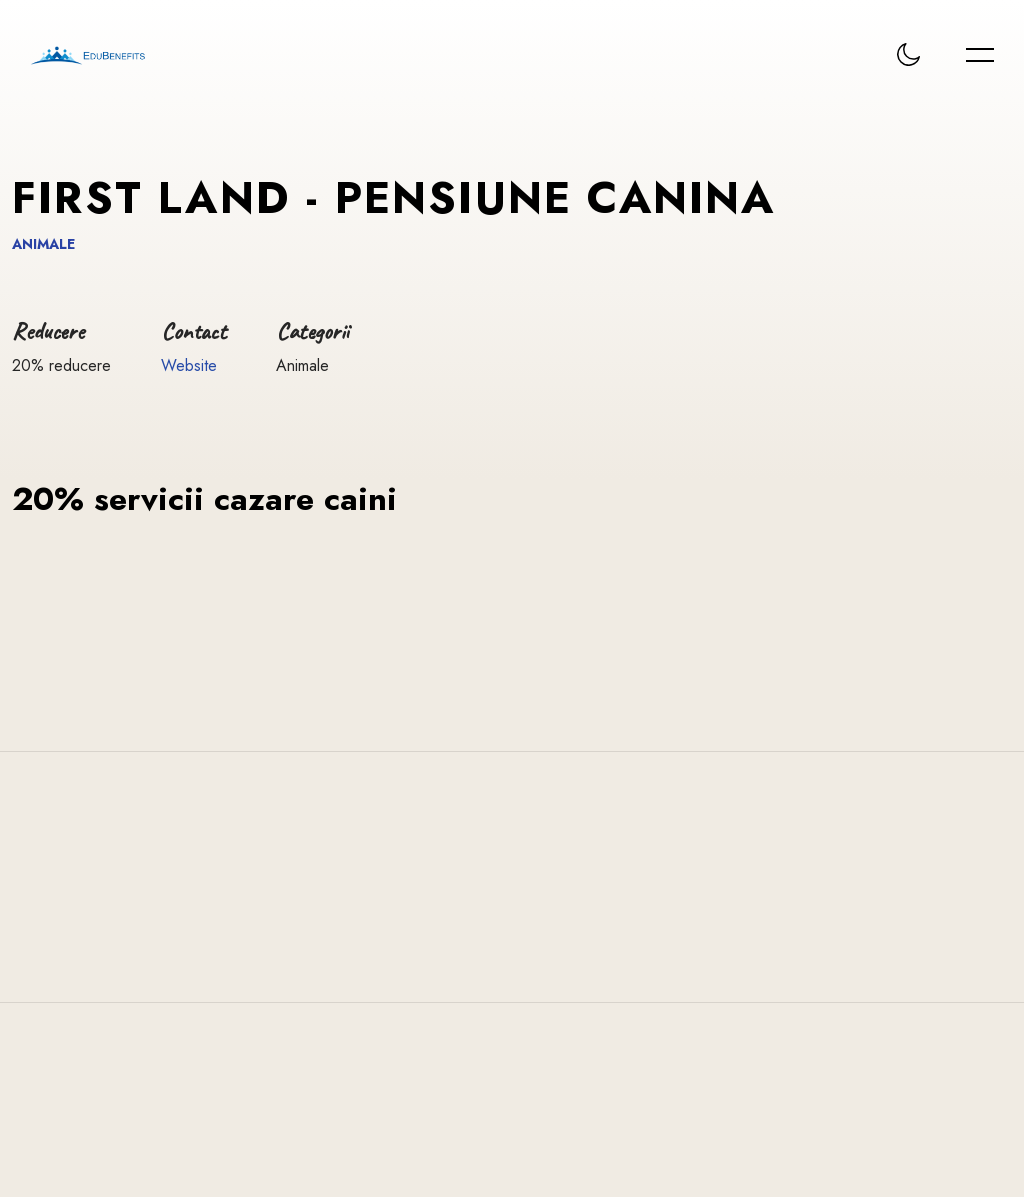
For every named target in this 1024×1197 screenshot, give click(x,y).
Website (189, 365)
